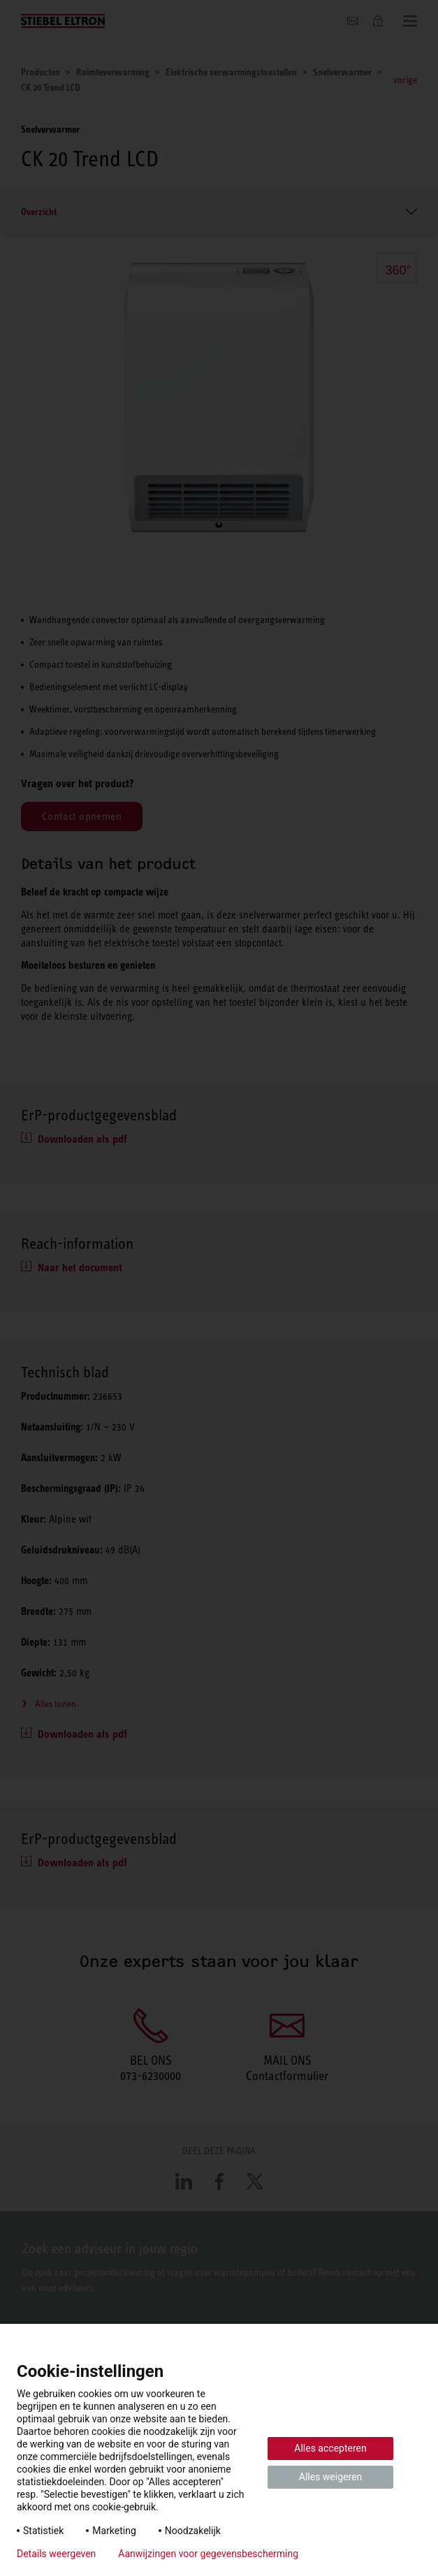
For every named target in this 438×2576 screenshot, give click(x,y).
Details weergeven (56, 2553)
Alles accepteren (330, 2448)
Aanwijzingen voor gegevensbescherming (208, 2553)
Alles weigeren (330, 2476)
